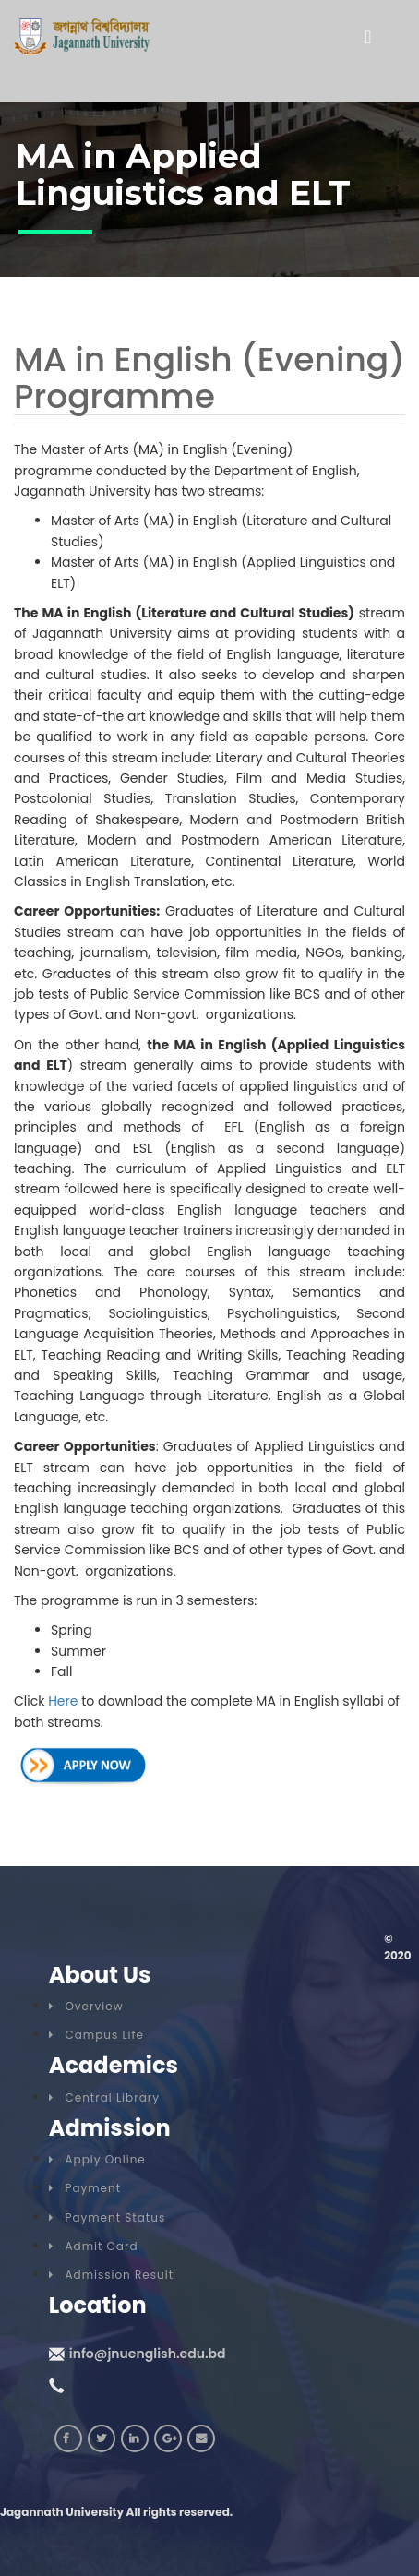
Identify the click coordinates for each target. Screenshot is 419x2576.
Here (63, 1701)
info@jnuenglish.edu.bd (147, 2353)
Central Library (104, 2097)
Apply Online (97, 2159)
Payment (85, 2188)
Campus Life (96, 2035)
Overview (86, 2006)
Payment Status (107, 2217)
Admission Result (111, 2274)
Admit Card (93, 2246)
